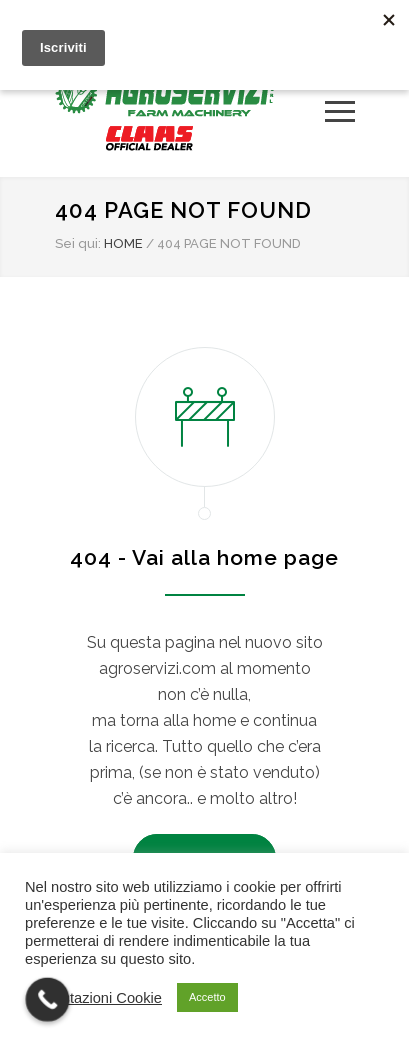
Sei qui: (78, 243)
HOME (123, 243)
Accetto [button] (207, 997)
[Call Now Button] (48, 1000)
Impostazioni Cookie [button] (96, 998)
